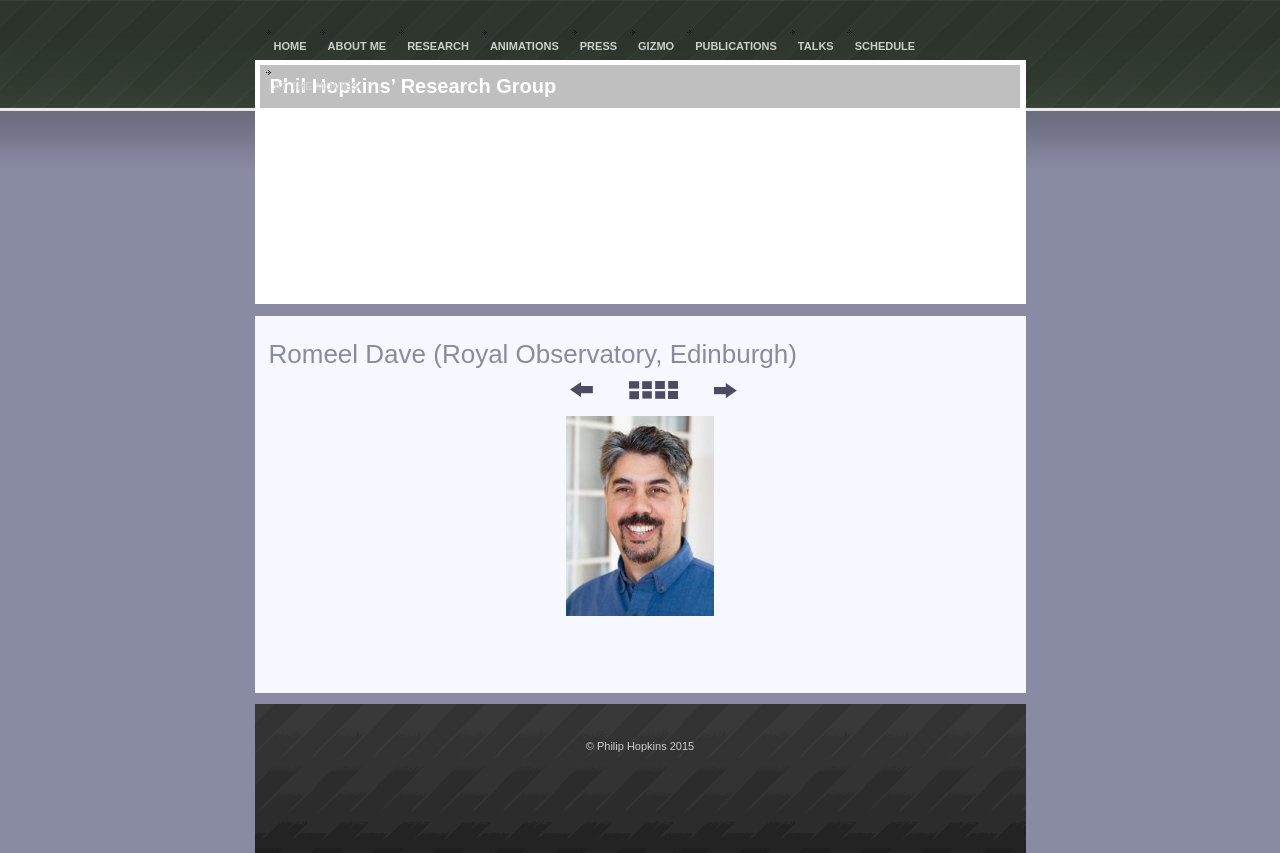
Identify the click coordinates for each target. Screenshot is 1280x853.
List (652, 390)
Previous (568, 390)
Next (724, 390)
